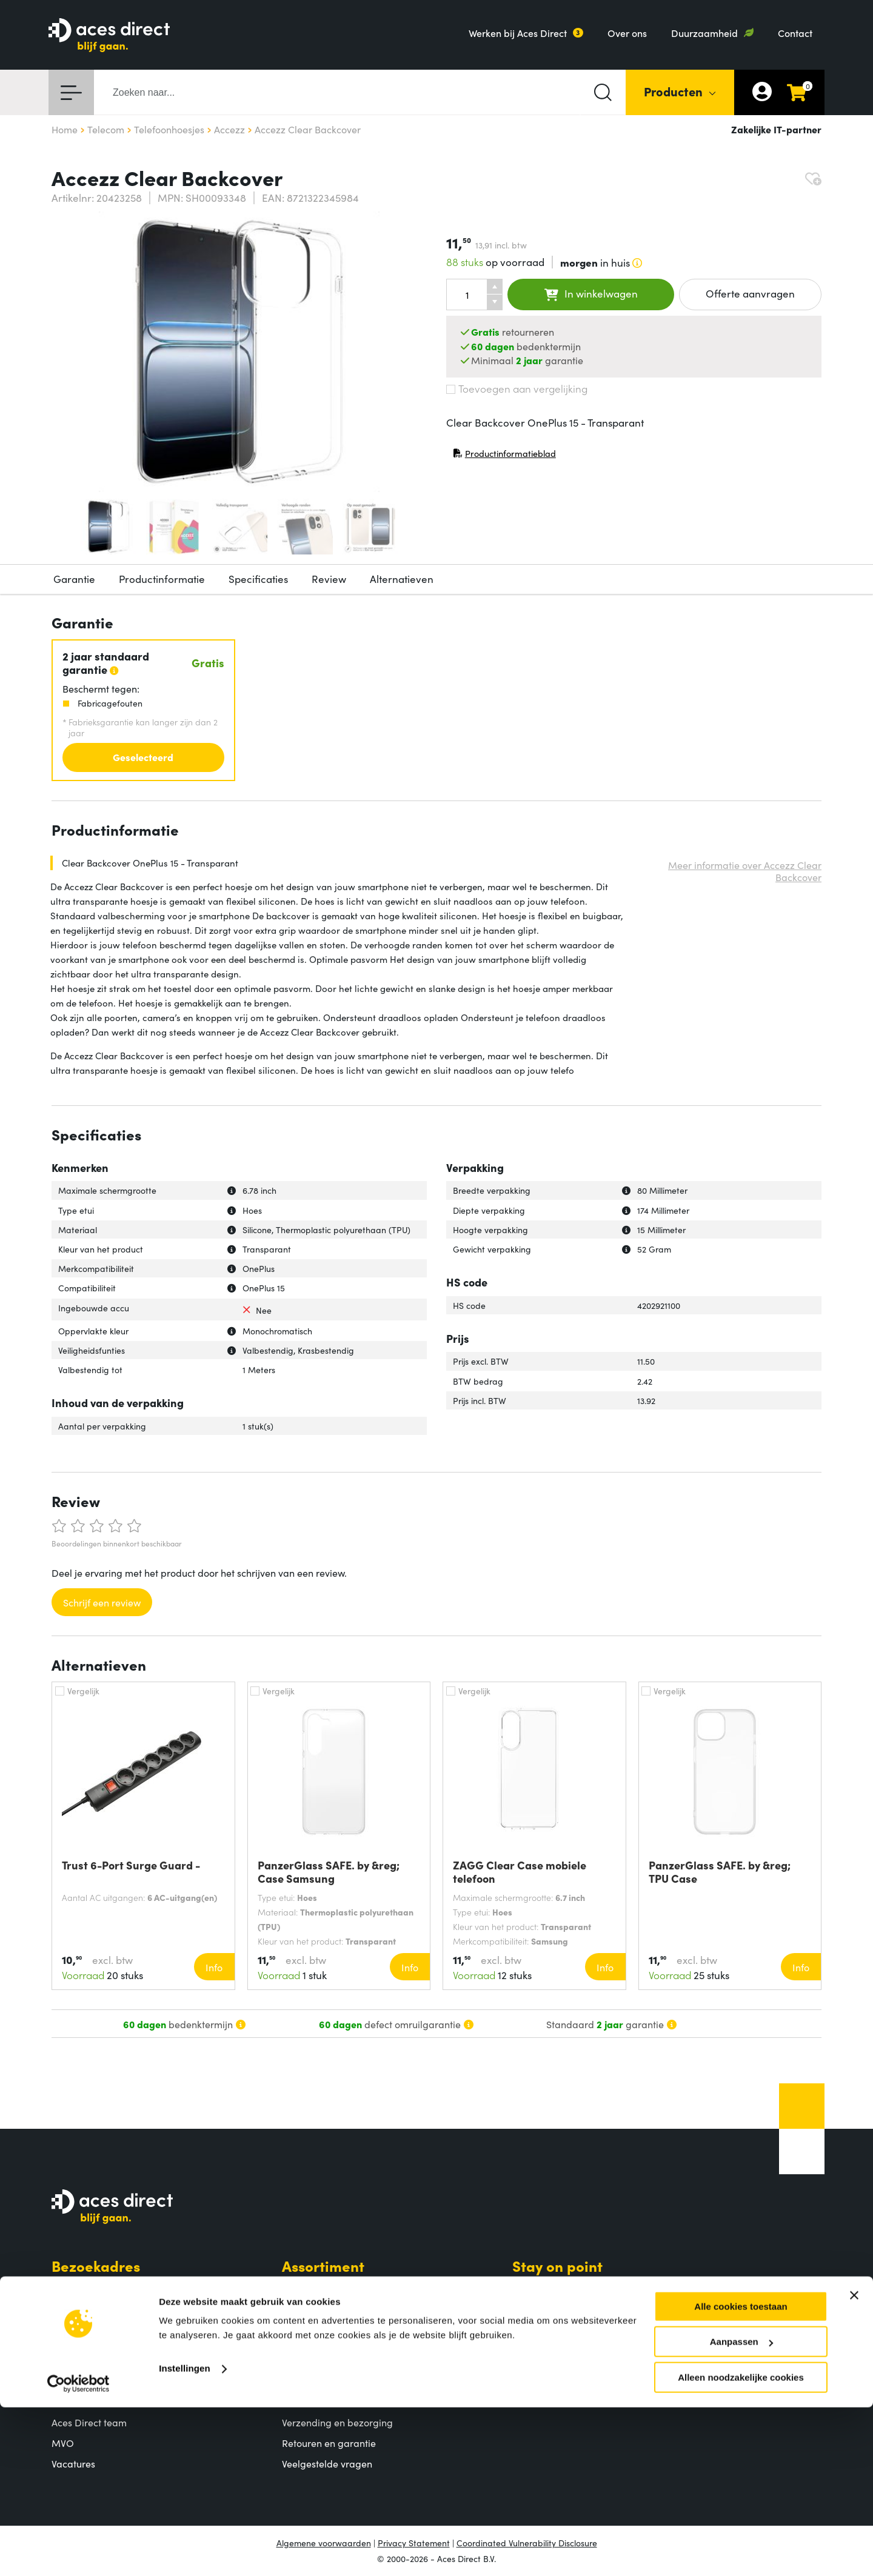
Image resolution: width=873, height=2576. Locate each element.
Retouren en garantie (329, 2442)
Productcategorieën (326, 2288)
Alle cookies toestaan (740, 2475)
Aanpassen (741, 2511)
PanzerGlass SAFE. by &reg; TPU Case (720, 1872)
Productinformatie (162, 578)
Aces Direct (91, 2379)
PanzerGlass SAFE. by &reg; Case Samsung (329, 1872)
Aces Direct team (89, 2422)
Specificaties (258, 578)
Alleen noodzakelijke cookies (741, 2546)
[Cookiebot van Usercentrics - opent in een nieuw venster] (78, 2552)
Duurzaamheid (704, 32)
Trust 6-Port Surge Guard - (131, 1865)
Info (214, 1967)
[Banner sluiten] (854, 2464)
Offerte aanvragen (750, 293)
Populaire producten (327, 2308)
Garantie (74, 578)
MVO (63, 2442)
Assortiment (323, 2265)
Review (329, 578)
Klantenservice (333, 2379)
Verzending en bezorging (337, 2422)
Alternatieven (401, 578)
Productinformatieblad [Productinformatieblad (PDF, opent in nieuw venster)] (504, 456)
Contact (795, 32)
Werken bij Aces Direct (518, 32)
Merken (299, 2328)
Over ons (627, 32)
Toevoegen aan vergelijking (516, 388)
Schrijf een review (102, 1602)
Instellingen (184, 2537)
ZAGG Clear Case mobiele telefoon (519, 1872)
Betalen (299, 2402)
